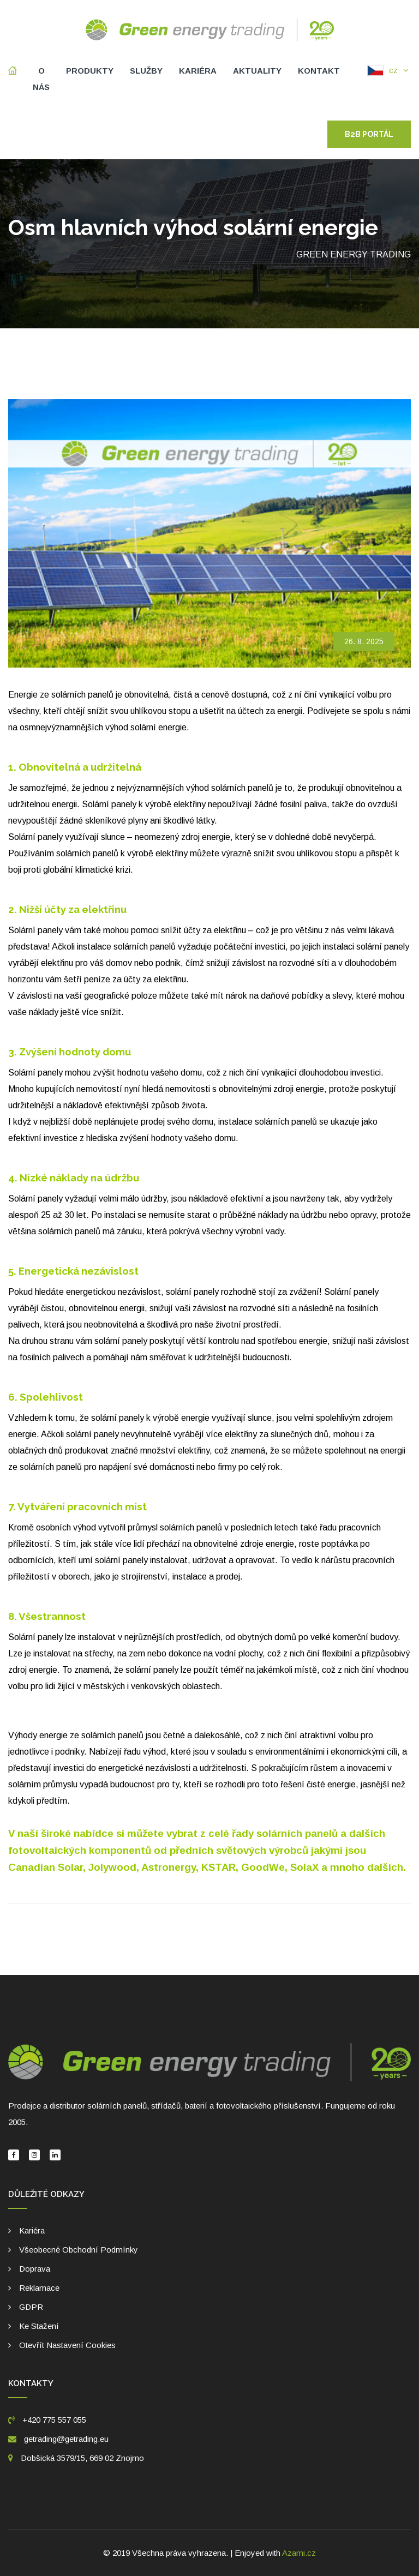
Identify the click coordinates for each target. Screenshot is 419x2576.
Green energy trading (353, 254)
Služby (146, 70)
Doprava (34, 2268)
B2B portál (369, 134)
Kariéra (198, 70)
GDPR (31, 2306)
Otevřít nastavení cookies (67, 2345)
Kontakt (319, 70)
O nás (41, 79)
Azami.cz (299, 2552)
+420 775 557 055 (47, 2419)
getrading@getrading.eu (66, 2438)
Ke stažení (39, 2326)
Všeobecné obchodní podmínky (78, 2249)
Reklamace (39, 2287)
